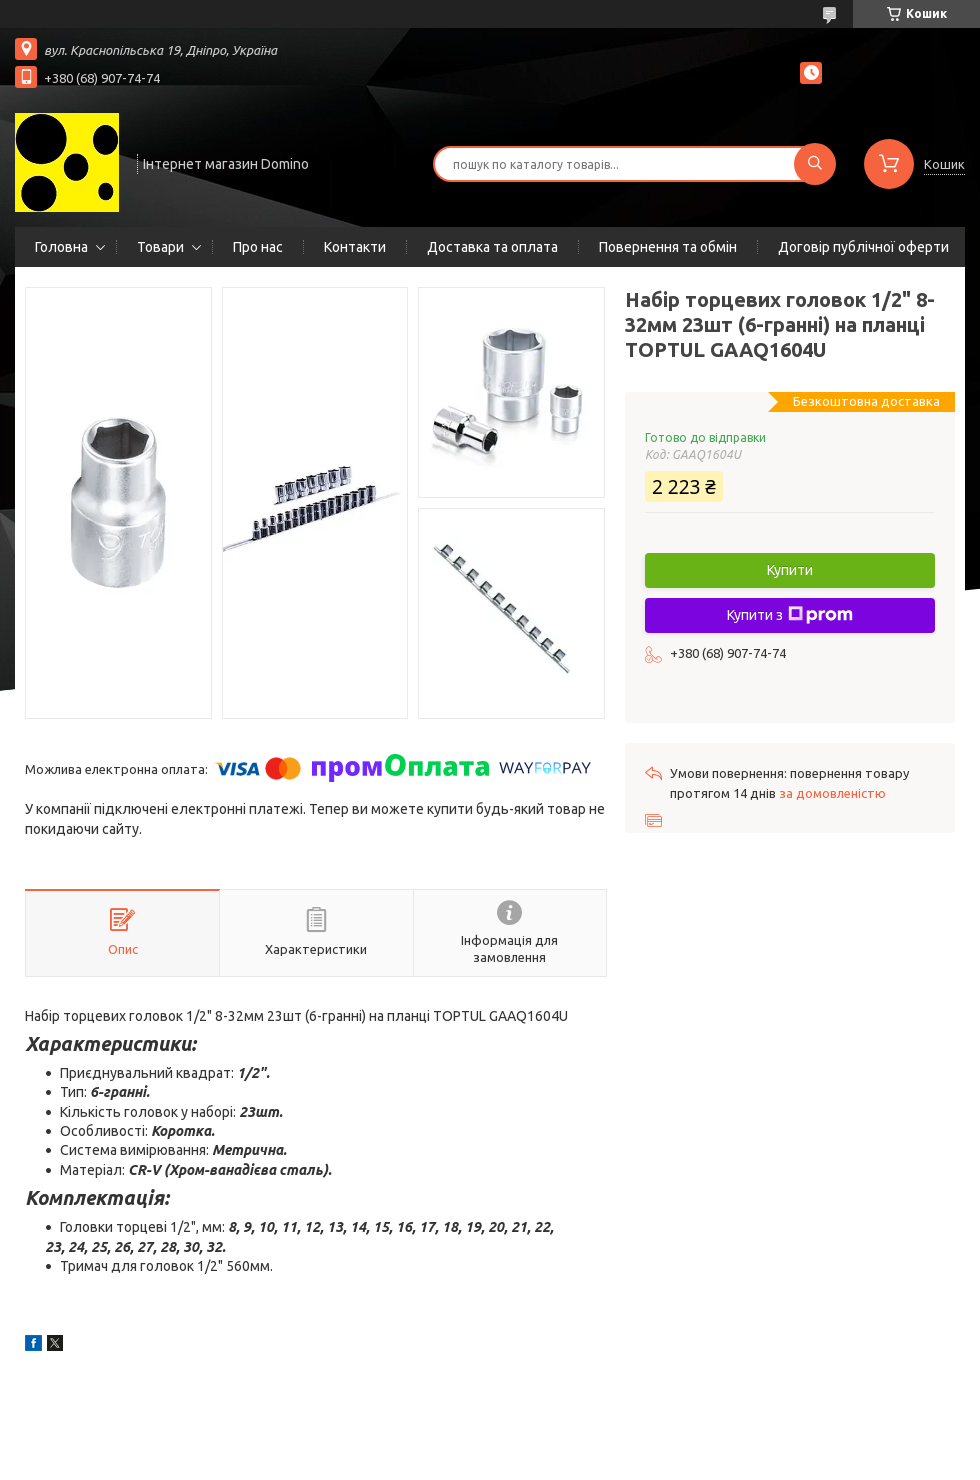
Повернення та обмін (668, 247)
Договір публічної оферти (863, 247)
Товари (160, 247)
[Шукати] (815, 164)
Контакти (355, 247)
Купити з (790, 615)
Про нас (258, 247)
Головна (61, 247)
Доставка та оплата (492, 247)
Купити (790, 570)
